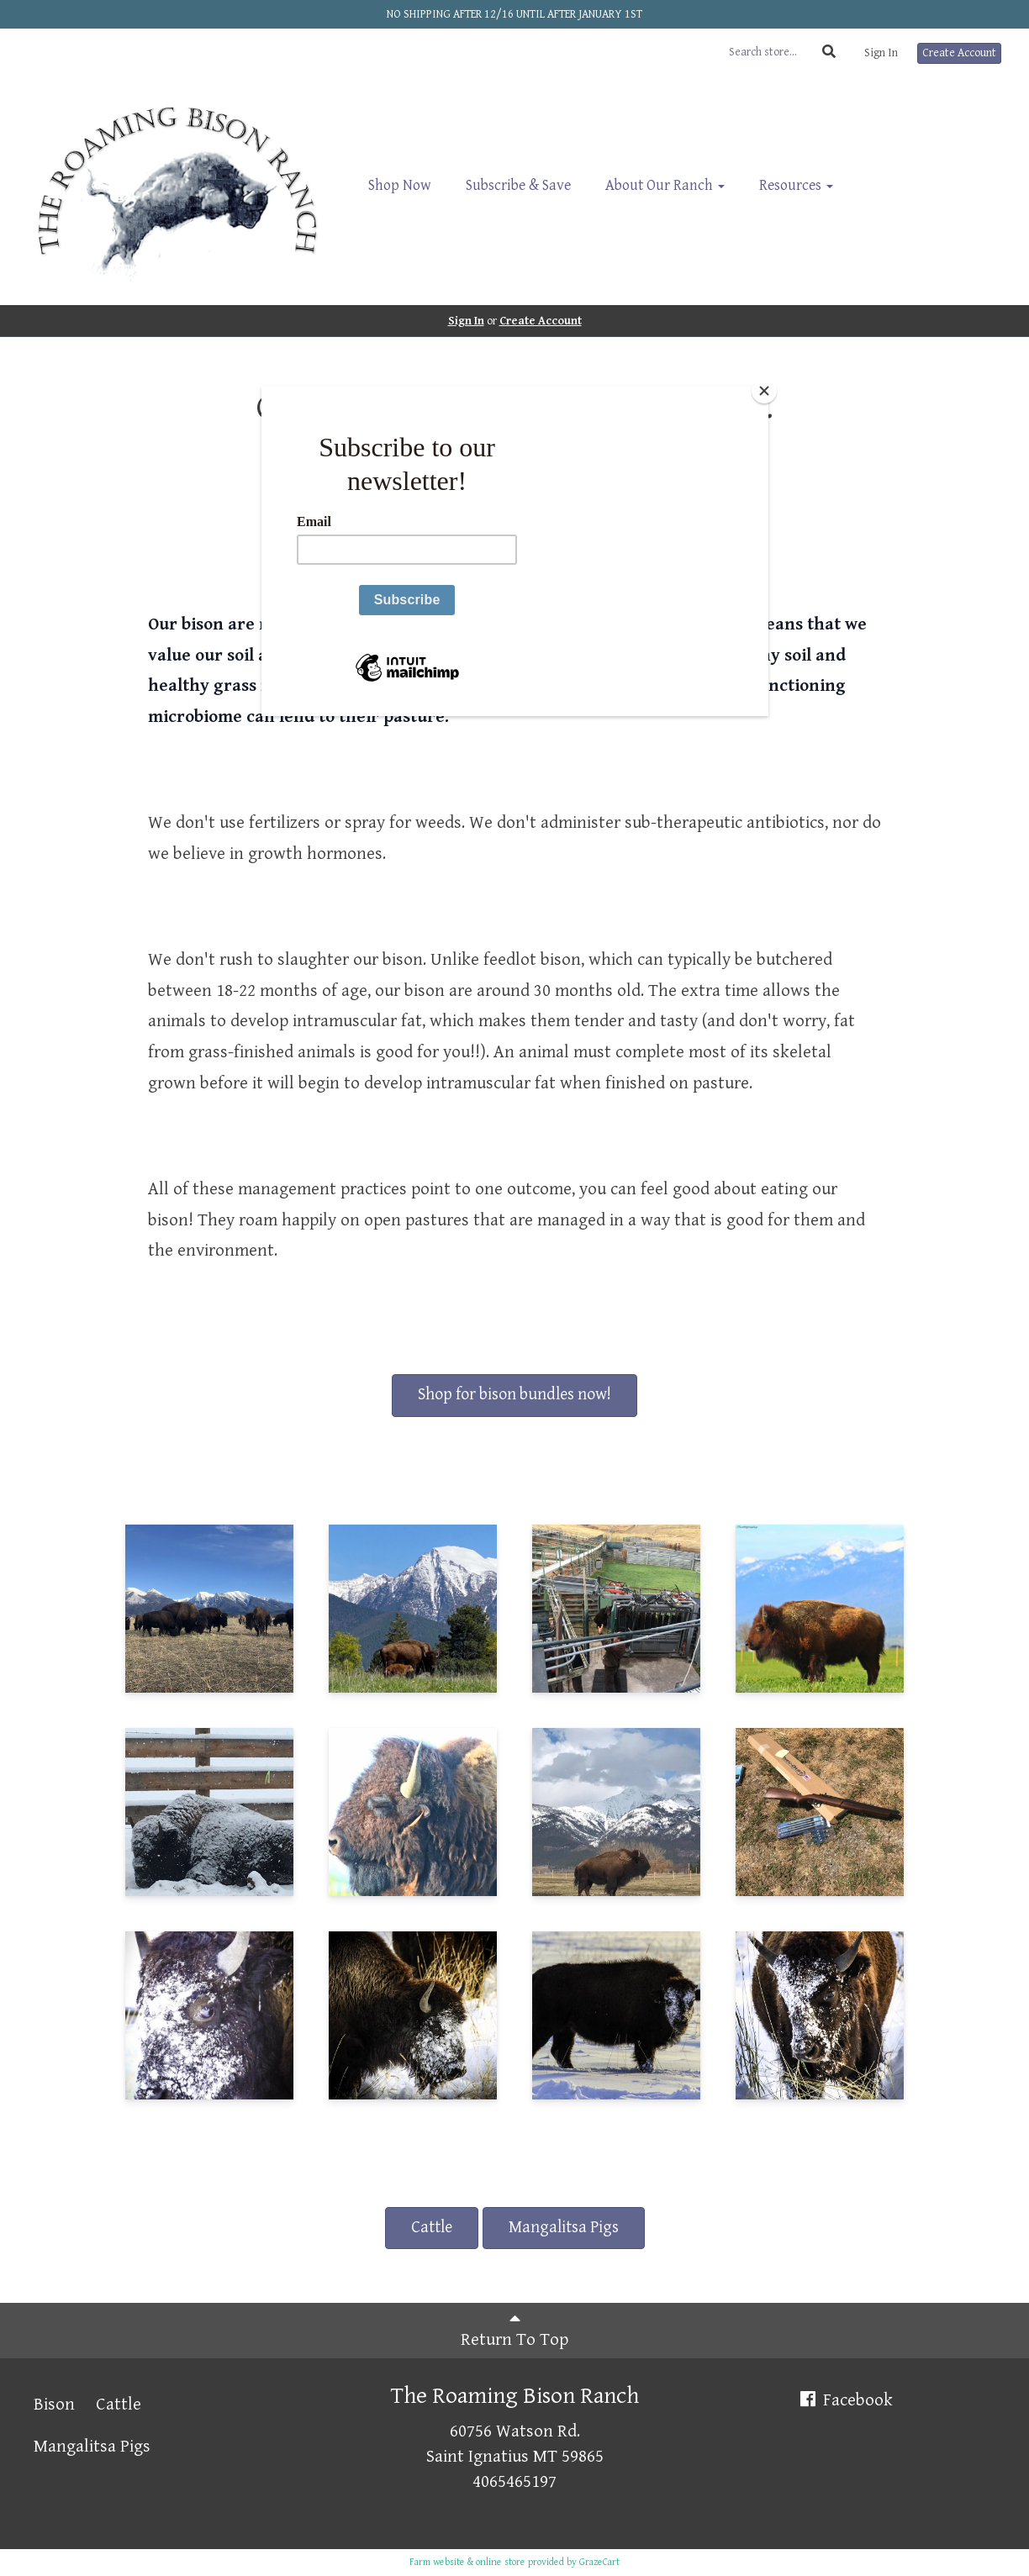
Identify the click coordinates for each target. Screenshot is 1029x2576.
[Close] (764, 390)
